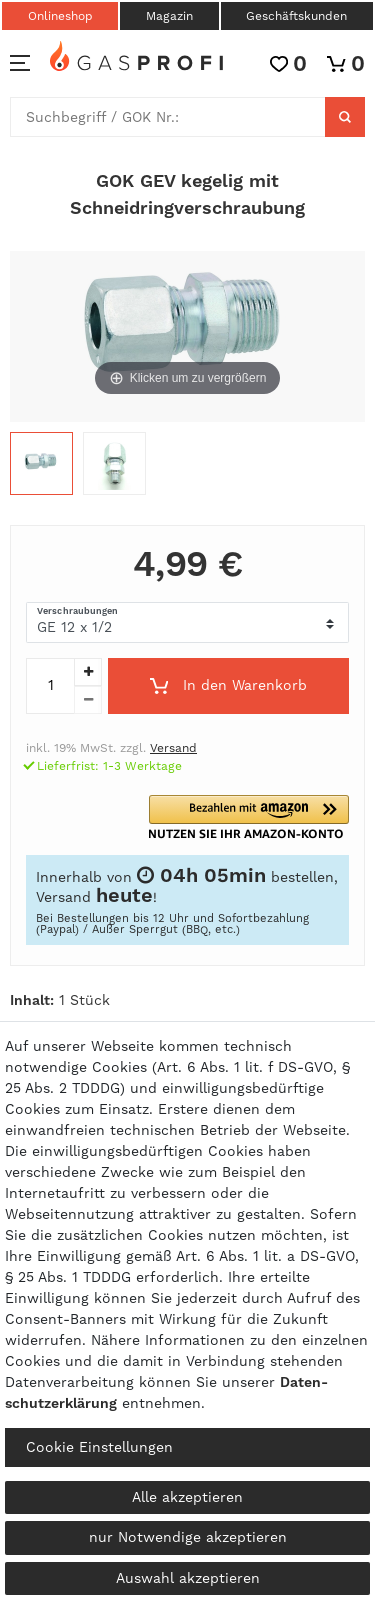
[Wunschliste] (288, 63)
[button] (271, 817)
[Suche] (345, 117)
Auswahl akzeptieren (188, 1578)
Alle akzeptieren (187, 1497)
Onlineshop (60, 16)
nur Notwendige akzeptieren (188, 1537)
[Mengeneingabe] (50, 686)
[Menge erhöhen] (88, 672)
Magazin (169, 16)
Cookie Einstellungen (99, 1447)
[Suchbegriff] (168, 117)
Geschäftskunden (296, 16)
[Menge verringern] (88, 700)
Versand (173, 748)
